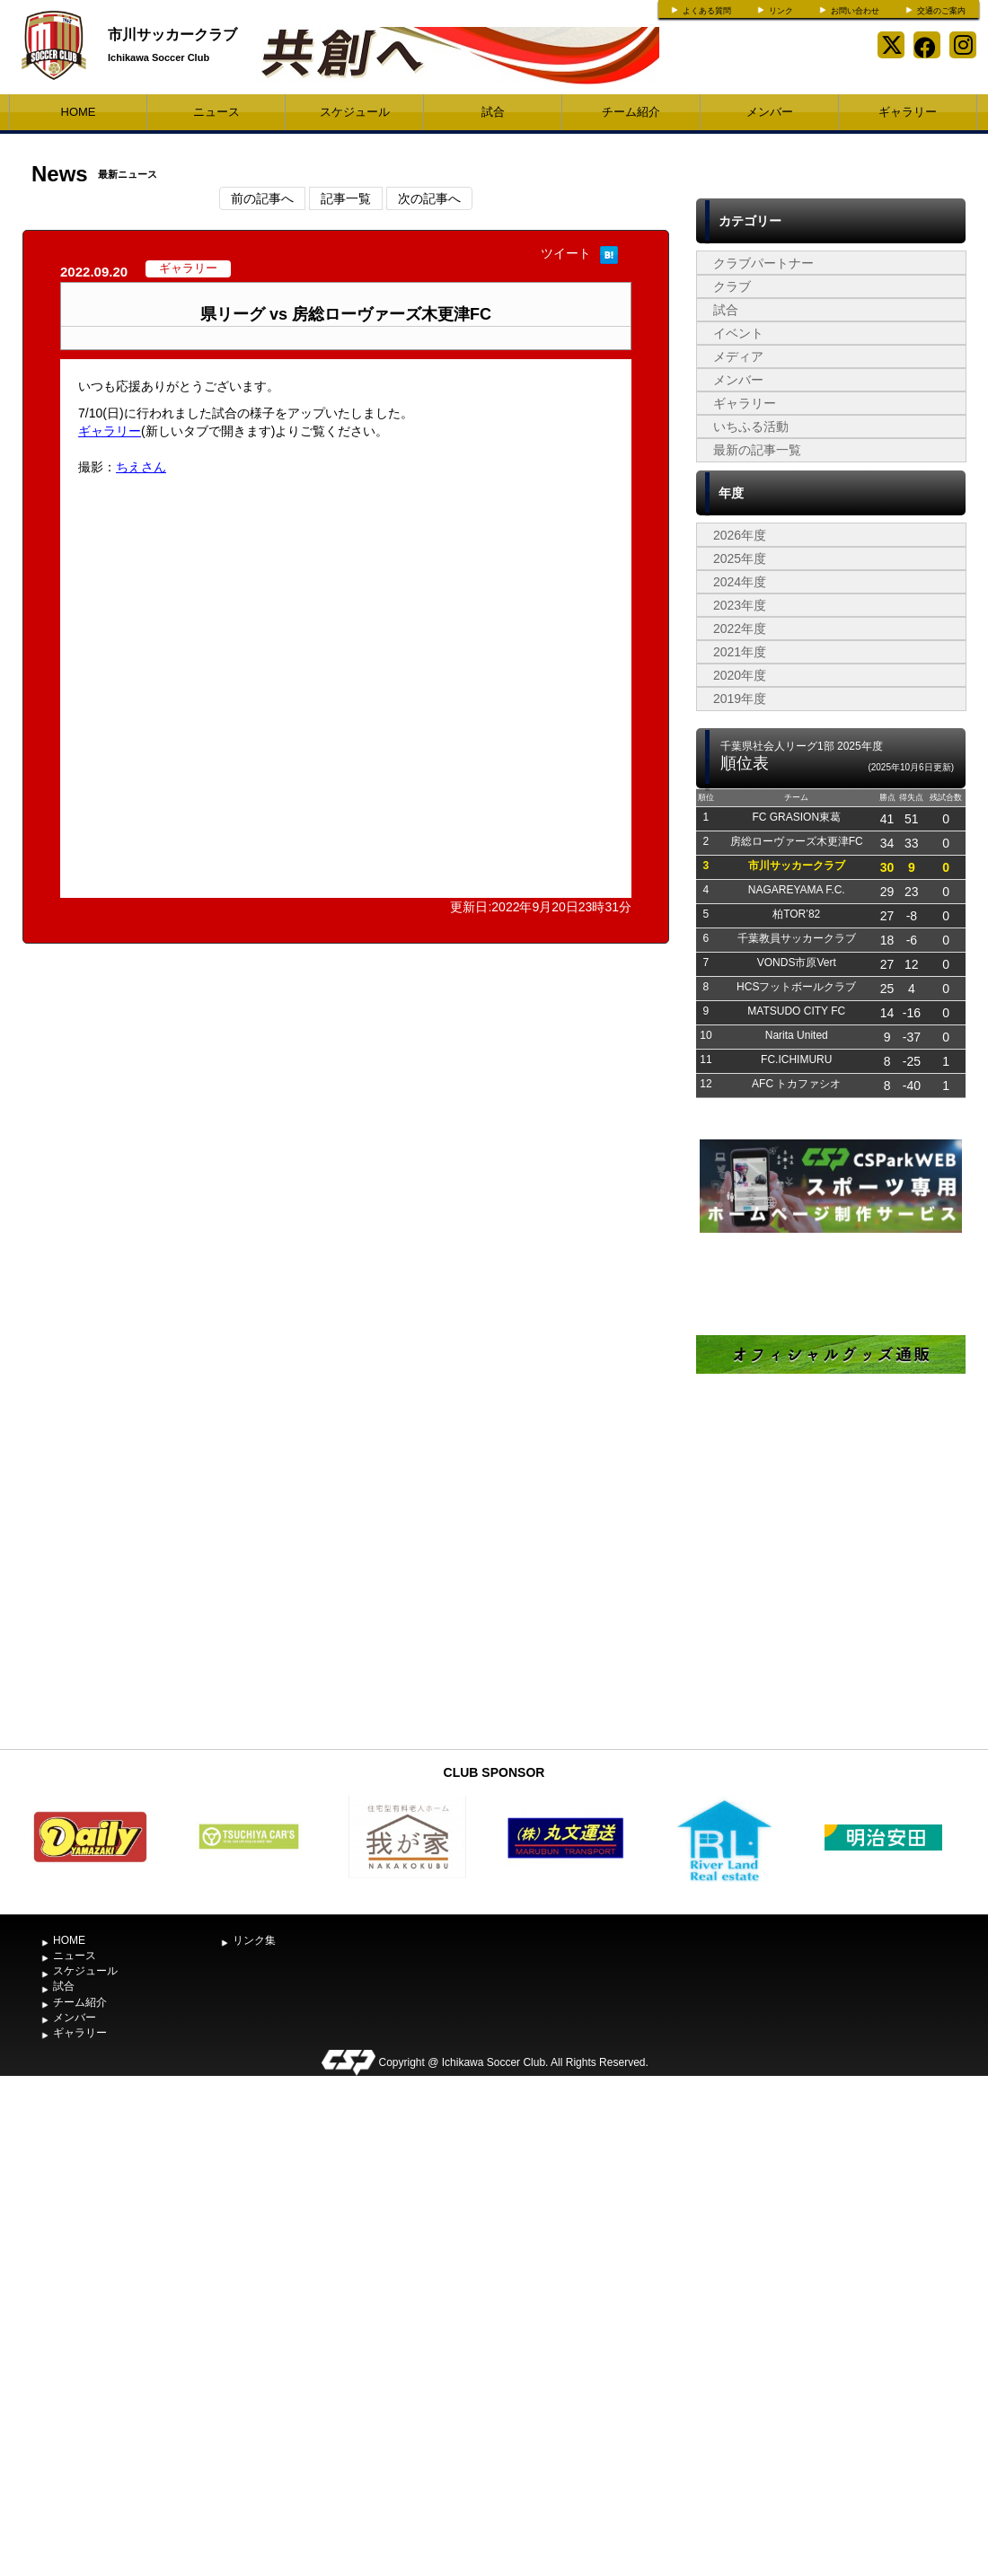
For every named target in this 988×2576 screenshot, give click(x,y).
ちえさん (141, 467)
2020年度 (739, 675)
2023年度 (739, 605)
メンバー (769, 112)
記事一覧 (346, 198)
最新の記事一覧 (757, 450)
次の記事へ (429, 198)
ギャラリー (907, 112)
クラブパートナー (763, 263)
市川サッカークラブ (172, 34)
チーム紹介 (631, 112)
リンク (781, 10)
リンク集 (254, 1940)
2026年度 (739, 535)
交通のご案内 (941, 10)
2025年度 (739, 558)
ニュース (216, 112)
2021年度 (739, 652)
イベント (738, 333)
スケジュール (355, 112)
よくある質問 (707, 10)
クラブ (732, 286)
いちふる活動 (751, 426)
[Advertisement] (831, 1605)
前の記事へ (262, 198)
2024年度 (739, 582)
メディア (738, 356)
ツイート (566, 253)
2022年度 (739, 628)
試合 (493, 112)
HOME (78, 112)
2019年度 (739, 698)
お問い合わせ (855, 10)
